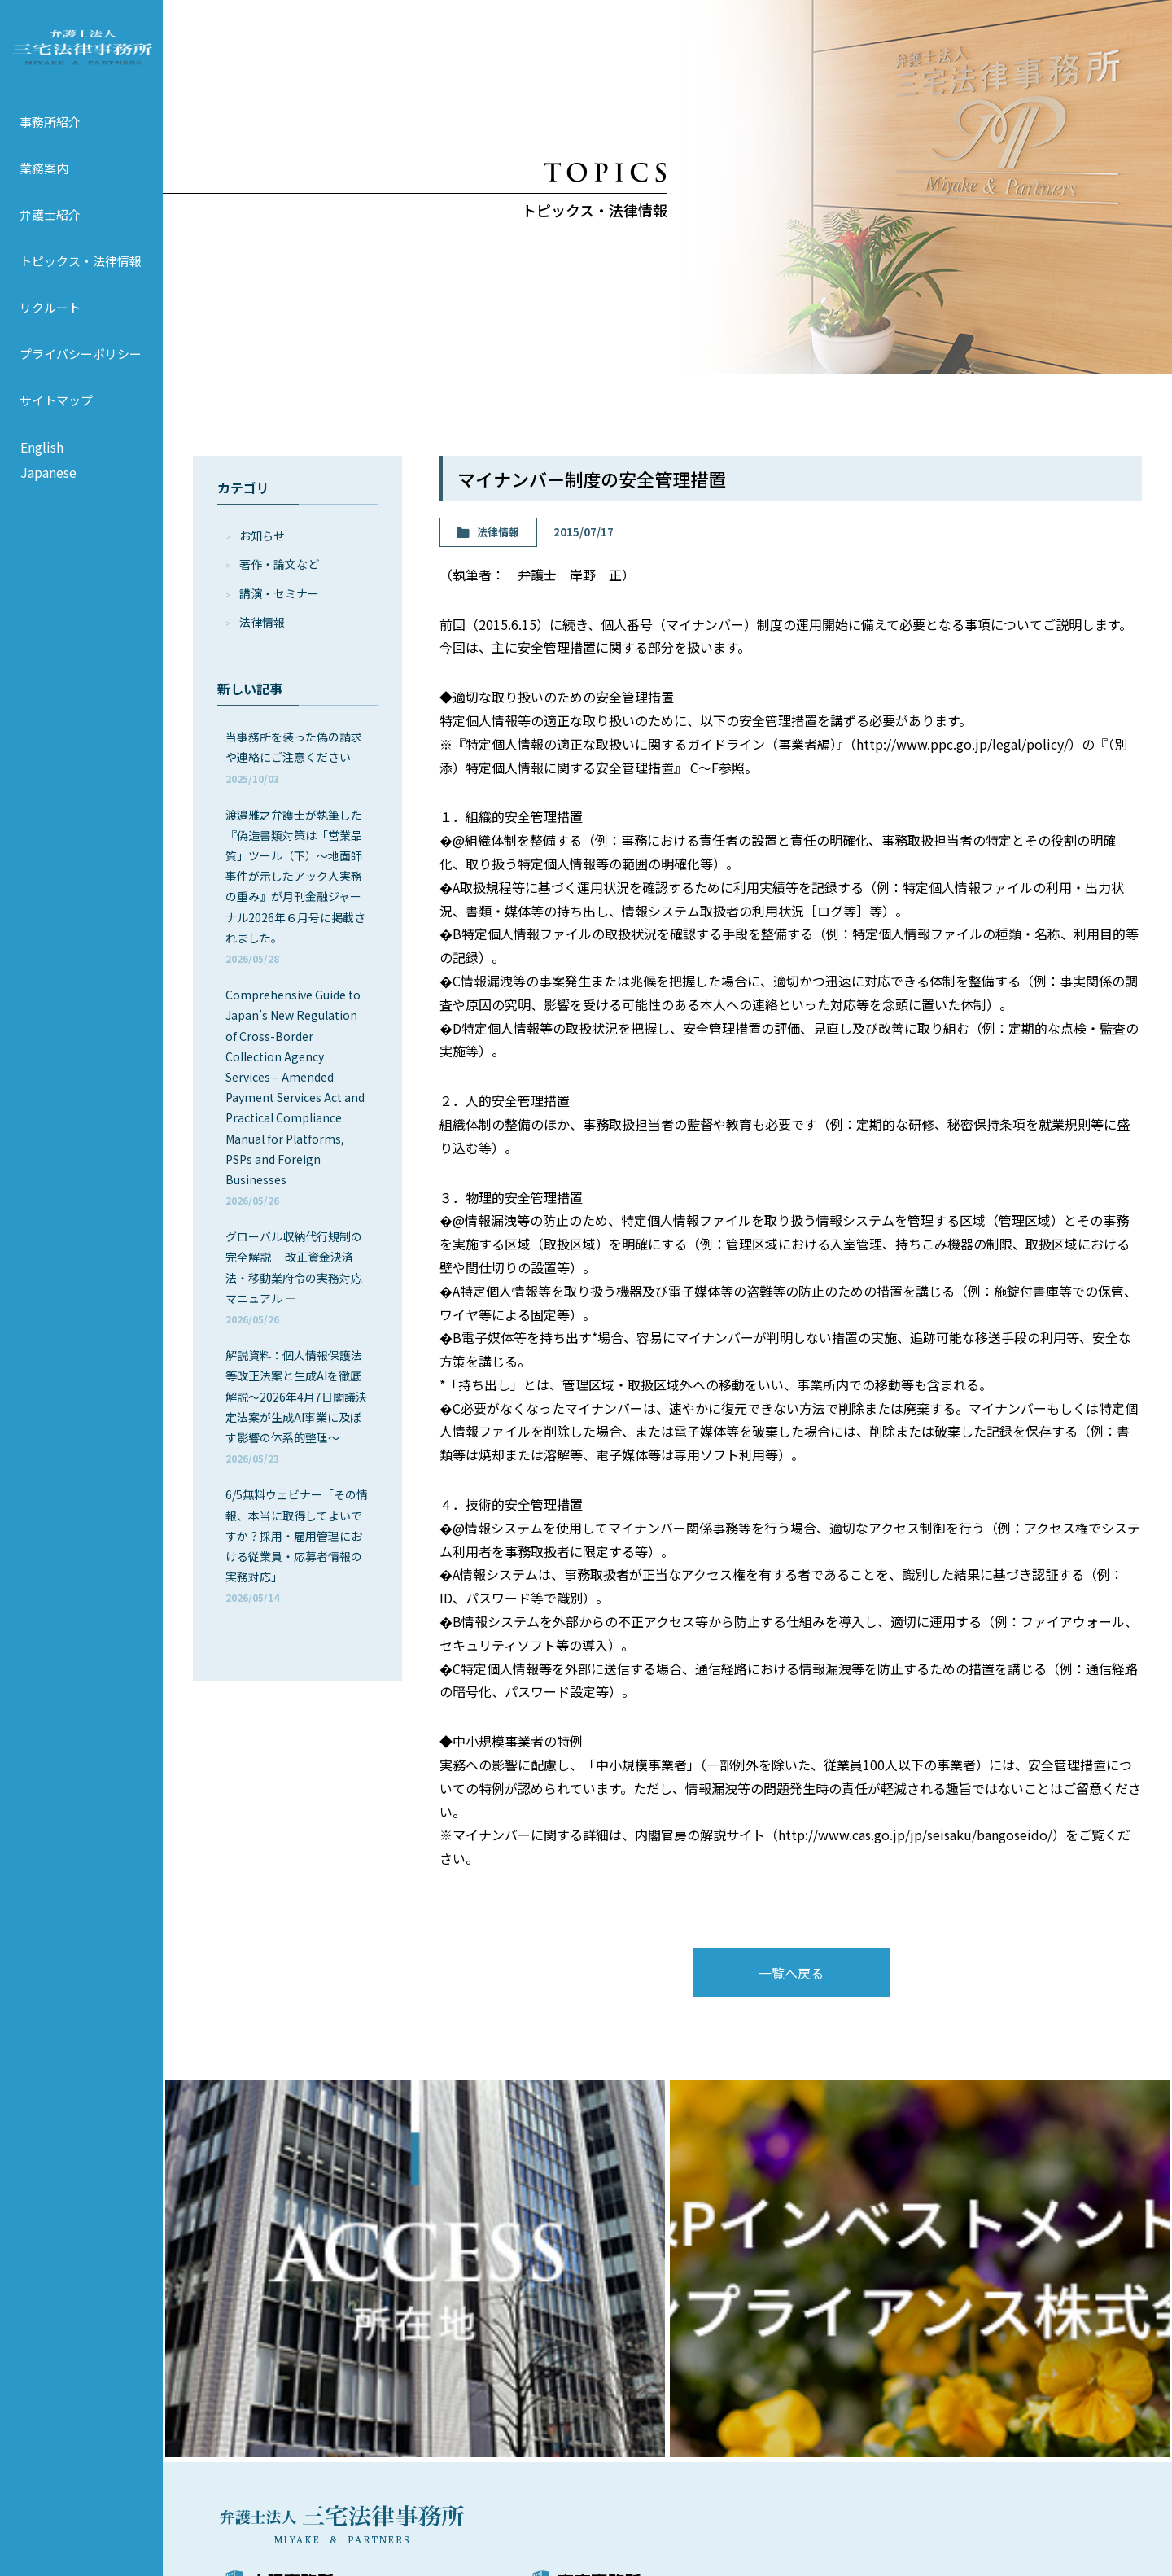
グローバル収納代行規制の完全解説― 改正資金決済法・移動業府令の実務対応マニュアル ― (293, 1277)
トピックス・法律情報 (81, 282)
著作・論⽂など (279, 564)
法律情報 (262, 622)
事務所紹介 (50, 142)
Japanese (48, 494)
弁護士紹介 (50, 235)
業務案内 (44, 189)
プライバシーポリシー (81, 374)
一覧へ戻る (791, 1973)
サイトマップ (56, 421)
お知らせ (262, 535)
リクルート (50, 328)
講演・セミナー (279, 593)
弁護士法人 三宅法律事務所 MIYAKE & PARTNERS (81, 57)
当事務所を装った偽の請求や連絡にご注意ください (293, 756)
